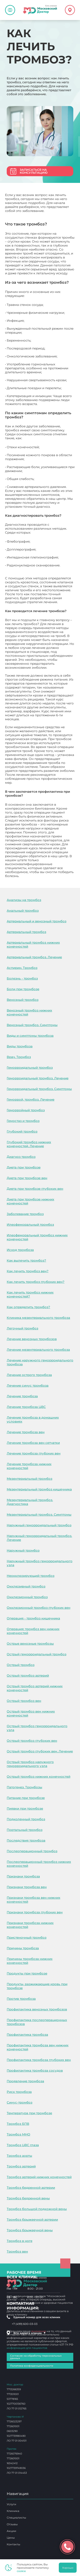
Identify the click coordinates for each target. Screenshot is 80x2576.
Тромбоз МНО (18, 2134)
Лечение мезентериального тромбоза (38, 1350)
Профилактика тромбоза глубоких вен (39, 2060)
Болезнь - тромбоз (22, 978)
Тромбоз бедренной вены (28, 2198)
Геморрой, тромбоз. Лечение (30, 1099)
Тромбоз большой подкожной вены (37, 2209)
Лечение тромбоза (22, 1396)
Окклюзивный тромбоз (26, 1586)
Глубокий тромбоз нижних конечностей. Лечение (29, 1144)
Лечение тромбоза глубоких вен (33, 1453)
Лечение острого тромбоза (29, 1375)
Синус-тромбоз (19, 2102)
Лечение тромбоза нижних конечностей (29, 1466)
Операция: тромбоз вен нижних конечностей (33, 1631)
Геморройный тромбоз (26, 1110)
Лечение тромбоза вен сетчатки (33, 1443)
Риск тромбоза (19, 2092)
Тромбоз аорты (19, 2156)
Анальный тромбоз (23, 911)
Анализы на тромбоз (24, 900)
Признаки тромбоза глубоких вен (35, 1912)
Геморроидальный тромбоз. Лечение (37, 1078)
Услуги (11, 2504)
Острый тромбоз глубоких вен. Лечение (40, 1751)
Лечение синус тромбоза (28, 1385)
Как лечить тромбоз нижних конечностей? (30, 1294)
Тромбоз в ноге (19, 2241)
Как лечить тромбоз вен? (28, 1271)
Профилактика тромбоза (27, 2035)
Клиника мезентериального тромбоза (38, 1318)
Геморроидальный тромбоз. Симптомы (39, 1089)
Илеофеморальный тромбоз (30, 1225)
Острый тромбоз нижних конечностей (38, 1777)
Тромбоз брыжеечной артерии (32, 2220)
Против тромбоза (21, 1999)
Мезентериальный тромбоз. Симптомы (39, 1514)
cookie (21, 2571)
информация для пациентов (27, 2347)
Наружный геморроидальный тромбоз (39, 1525)
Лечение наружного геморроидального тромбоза (40, 1362)
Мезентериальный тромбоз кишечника (39, 1489)
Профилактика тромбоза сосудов (35, 2070)
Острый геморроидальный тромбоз (36, 1654)
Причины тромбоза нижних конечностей (29, 1961)
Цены (11, 2537)
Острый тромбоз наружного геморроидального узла (30, 1764)
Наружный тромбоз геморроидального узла (39, 1563)
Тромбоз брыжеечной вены (30, 2230)
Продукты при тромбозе (27, 1973)
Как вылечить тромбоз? (26, 1260)
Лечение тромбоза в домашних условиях (33, 1419)
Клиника (13, 2511)
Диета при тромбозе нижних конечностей (30, 1201)
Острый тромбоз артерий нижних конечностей (35, 1688)
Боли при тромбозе (23, 989)
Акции (11, 2531)
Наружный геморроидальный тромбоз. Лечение (39, 1538)
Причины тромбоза (23, 1948)
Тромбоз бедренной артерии (31, 2188)
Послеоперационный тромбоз (32, 1851)
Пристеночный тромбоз (26, 1937)
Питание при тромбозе (26, 1798)
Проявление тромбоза (25, 2081)
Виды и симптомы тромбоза (30, 1036)
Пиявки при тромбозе (25, 1808)
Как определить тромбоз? (28, 1307)
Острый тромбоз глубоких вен (32, 1741)
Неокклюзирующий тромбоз (30, 1576)
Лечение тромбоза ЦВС (26, 1407)
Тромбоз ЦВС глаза (23, 2145)
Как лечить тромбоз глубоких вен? (35, 1282)
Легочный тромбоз (22, 1328)
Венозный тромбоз (22, 1000)
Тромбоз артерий (21, 2166)
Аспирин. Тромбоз (22, 968)
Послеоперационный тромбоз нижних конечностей (39, 1864)
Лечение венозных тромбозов (32, 1339)
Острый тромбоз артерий (28, 1675)
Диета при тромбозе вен (27, 1178)
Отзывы (12, 2524)
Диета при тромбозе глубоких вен (35, 1189)
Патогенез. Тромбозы (24, 1787)
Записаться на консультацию (33, 171)
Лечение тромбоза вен (26, 1432)
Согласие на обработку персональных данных (36, 2357)
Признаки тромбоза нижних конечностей (30, 1925)
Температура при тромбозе (29, 2113)
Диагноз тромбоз (21, 1157)
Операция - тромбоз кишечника (33, 1618)
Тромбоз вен (17, 2251)
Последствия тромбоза (26, 1840)
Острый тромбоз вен (24, 1701)
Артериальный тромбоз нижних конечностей (33, 944)
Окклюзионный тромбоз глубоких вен (38, 1608)
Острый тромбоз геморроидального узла (37, 1728)
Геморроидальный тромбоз (30, 1068)
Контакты (13, 2544)
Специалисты (16, 2517)
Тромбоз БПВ (18, 2124)
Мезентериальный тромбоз (29, 1479)
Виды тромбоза (20, 1046)
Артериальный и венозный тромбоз (36, 921)
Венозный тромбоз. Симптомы (32, 1025)
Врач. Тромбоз (19, 1057)
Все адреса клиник (29, 2333)
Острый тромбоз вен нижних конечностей (31, 1713)
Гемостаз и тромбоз (23, 1121)
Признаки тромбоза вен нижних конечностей (33, 1900)
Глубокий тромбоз (22, 1131)
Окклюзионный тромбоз (27, 1597)
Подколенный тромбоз (26, 1819)
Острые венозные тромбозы (30, 1644)
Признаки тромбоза (23, 1876)
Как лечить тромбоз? (37, 876)
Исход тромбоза (20, 1250)
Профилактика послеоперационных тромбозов (37, 2022)
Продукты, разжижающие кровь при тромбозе (37, 1986)
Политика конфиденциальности (31, 2365)
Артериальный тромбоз (26, 932)
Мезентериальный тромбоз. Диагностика (30, 1502)
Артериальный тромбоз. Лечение (34, 957)
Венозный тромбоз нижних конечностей (29, 1012)
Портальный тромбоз (24, 1830)
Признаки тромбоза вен (27, 1887)
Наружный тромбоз (23, 1550)
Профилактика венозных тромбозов (37, 2009)
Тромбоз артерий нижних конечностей (39, 2177)
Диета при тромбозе (24, 1167)
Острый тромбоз (20, 1665)
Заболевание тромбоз (25, 1214)
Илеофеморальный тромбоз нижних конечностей (37, 1237)
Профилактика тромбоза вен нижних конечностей (37, 2047)
